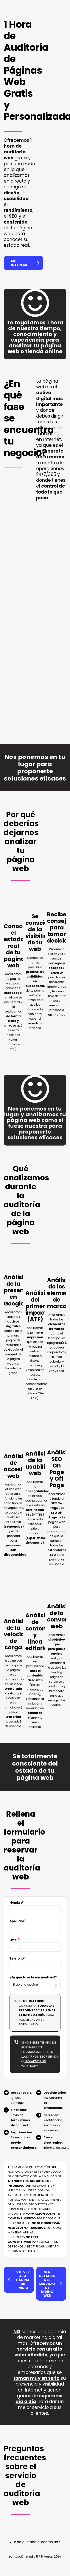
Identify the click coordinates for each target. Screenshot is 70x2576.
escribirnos (49, 2056)
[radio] (28, 2549)
